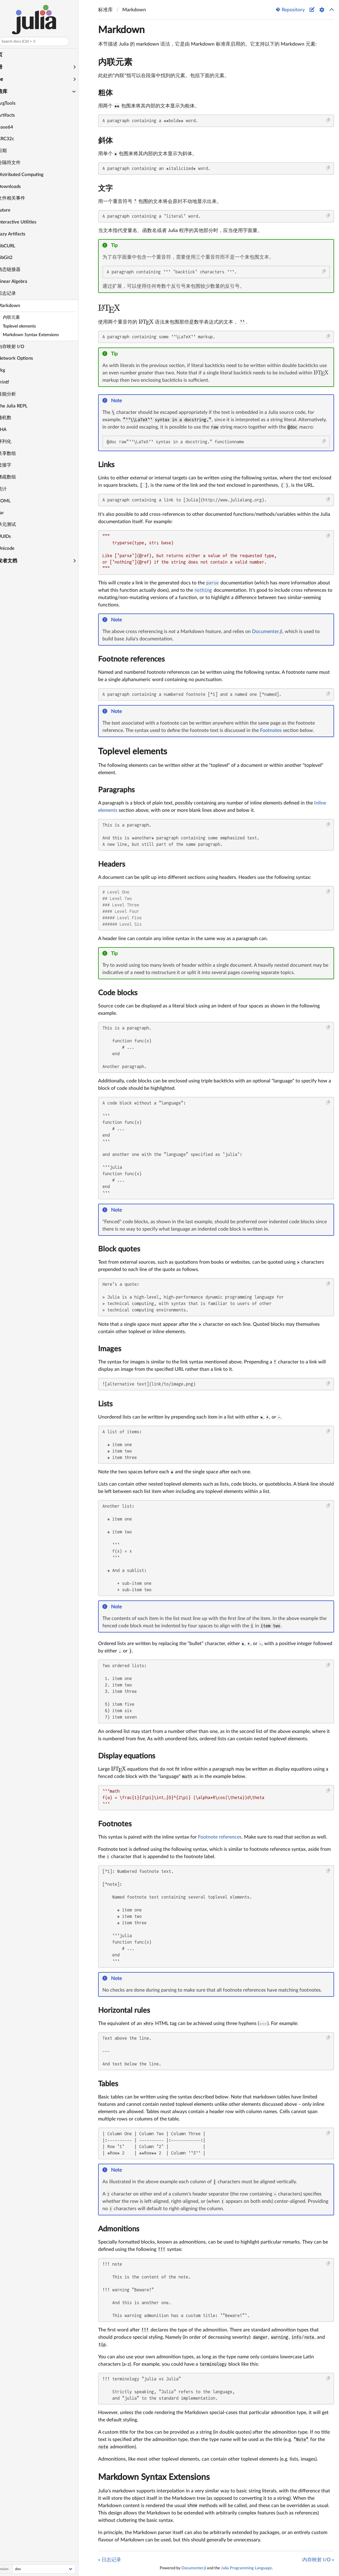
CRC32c (15, 139)
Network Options (25, 358)
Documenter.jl (267, 631)
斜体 (105, 140)
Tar (10, 513)
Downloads (19, 186)
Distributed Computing (30, 174)
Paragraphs (116, 790)
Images (109, 1349)
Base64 (15, 127)
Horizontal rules (124, 2010)
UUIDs (14, 536)
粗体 (105, 93)
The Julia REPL (22, 406)
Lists (105, 1404)
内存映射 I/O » (318, 2559)
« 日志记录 (109, 2559)
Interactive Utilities (26, 222)
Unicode (15, 548)
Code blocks (117, 993)
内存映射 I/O (20, 346)
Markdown (18, 305)
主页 (7, 54)
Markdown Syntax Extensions (154, 2477)
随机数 (14, 417)
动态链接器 (18, 269)
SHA (11, 429)
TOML (14, 501)
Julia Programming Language (246, 2568)
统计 (12, 489)
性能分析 (16, 394)
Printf (13, 382)
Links (106, 465)
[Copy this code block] (328, 120)
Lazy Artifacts (21, 234)
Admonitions (118, 2229)
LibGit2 (14, 257)
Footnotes (271, 730)
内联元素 (115, 62)
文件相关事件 (21, 198)
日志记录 (16, 293)
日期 (12, 150)
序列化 (14, 441)
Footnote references (131, 659)
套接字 (14, 465)
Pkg (11, 370)
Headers (111, 864)
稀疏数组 (16, 477)
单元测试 (16, 524)
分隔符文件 (18, 162)
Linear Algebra (22, 281)
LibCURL (16, 246)
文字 (105, 188)
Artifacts (16, 115)
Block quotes (119, 1249)
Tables (108, 2084)
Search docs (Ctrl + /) (28, 41)
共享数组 (16, 453)
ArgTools (16, 103)
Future (13, 210)
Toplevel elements (132, 751)
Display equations (126, 1756)
